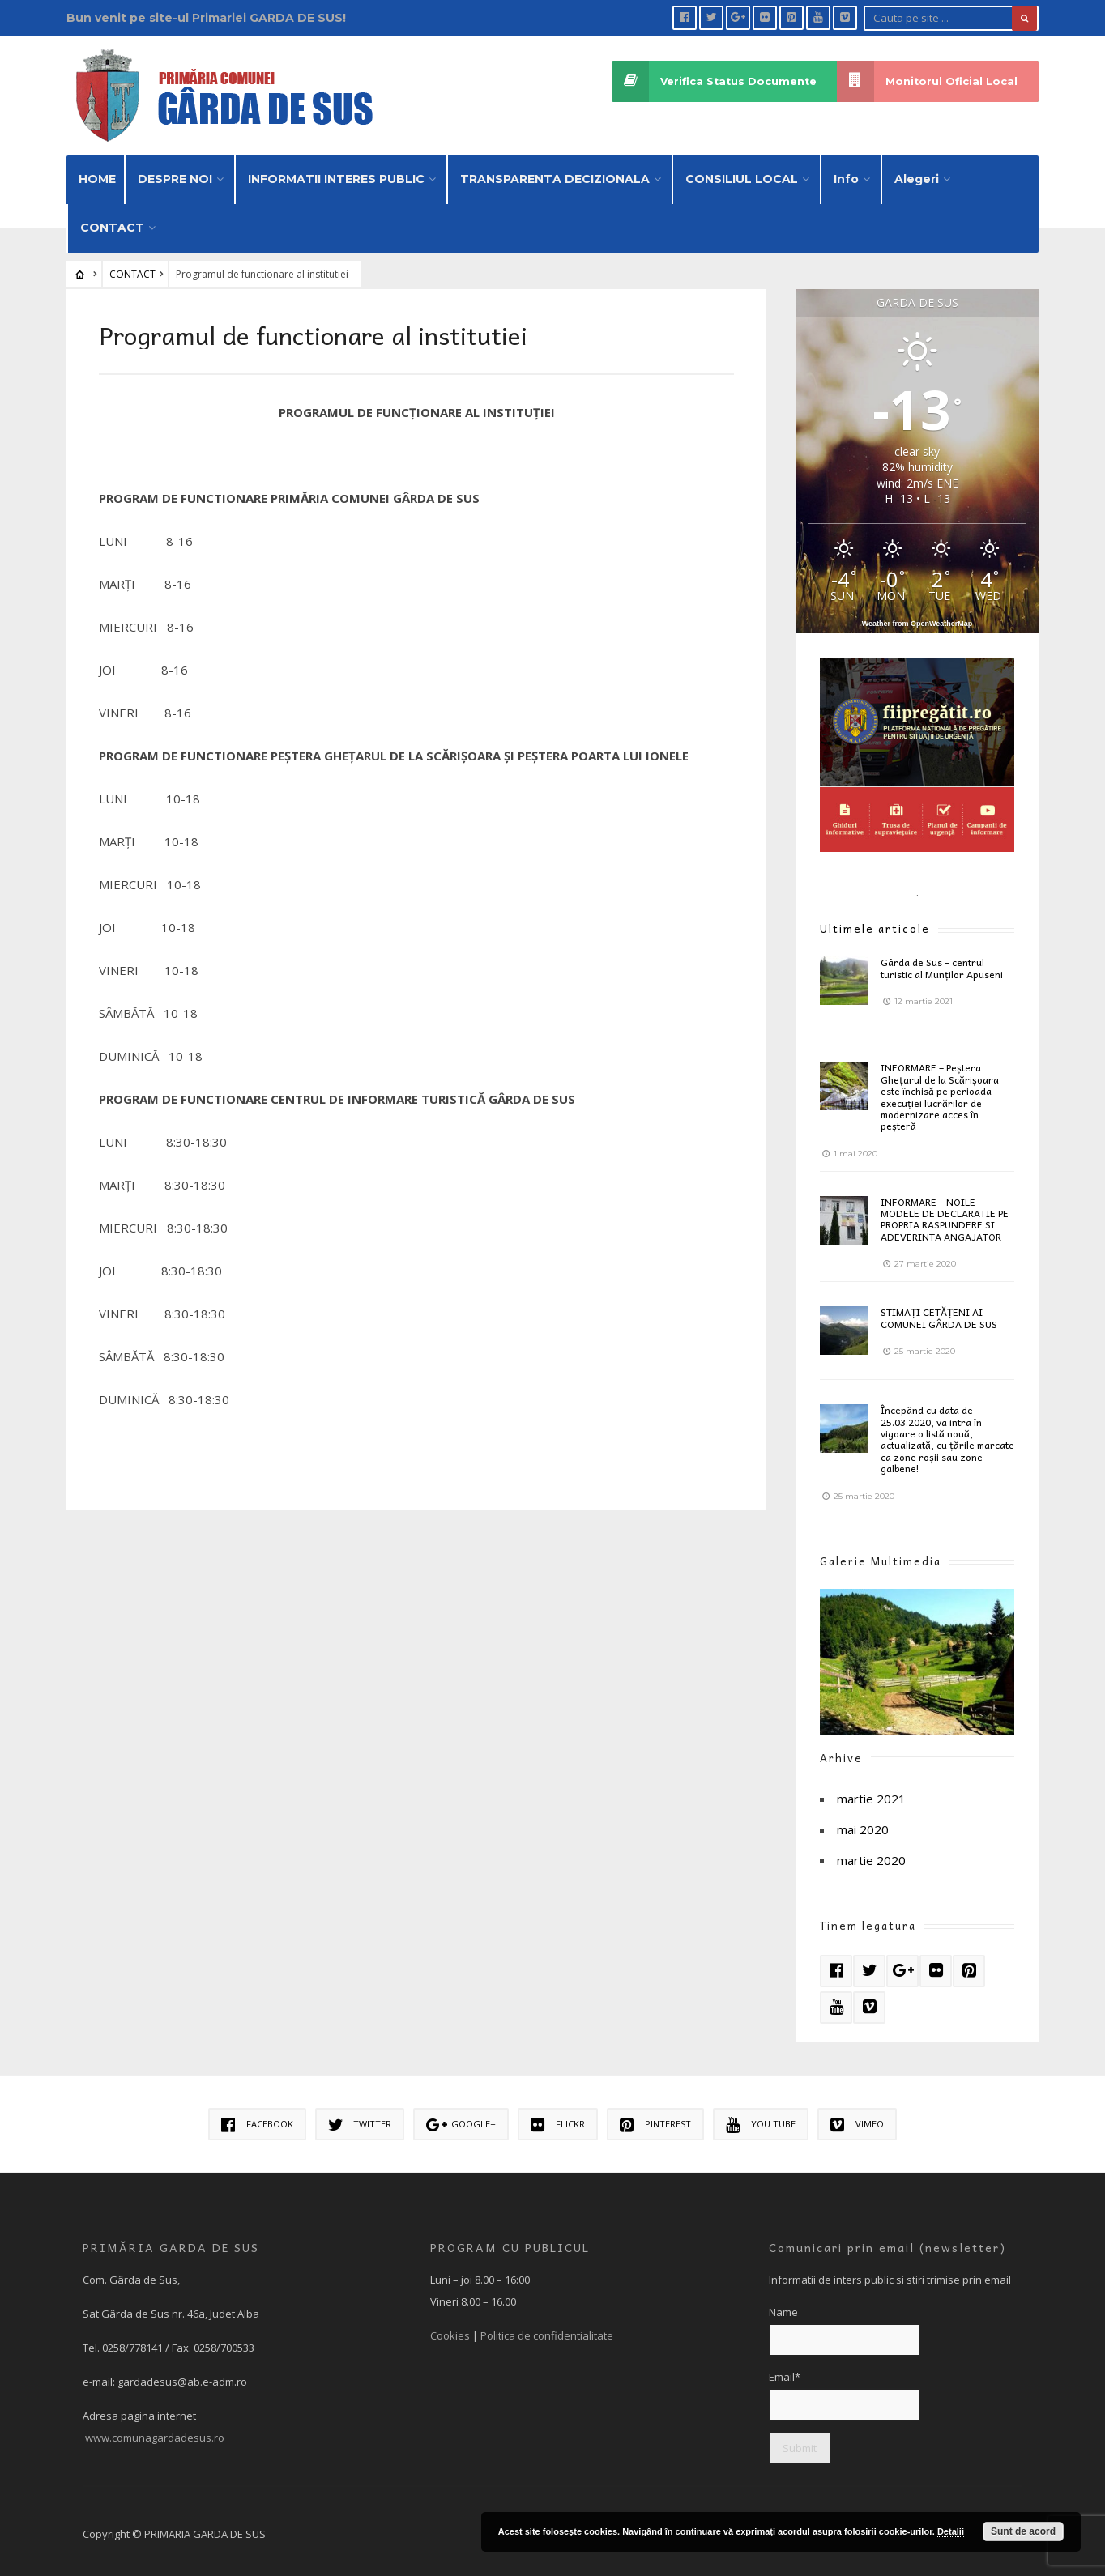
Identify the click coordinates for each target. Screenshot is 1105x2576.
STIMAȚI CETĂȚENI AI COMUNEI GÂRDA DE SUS (939, 1312)
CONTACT (112, 222)
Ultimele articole (875, 923)
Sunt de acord (1023, 2531)
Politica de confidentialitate (546, 2330)
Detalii (950, 2531)
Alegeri (916, 173)
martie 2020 (871, 1854)
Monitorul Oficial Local (927, 81)
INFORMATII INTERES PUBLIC (336, 173)
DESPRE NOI (175, 173)
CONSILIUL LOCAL (741, 173)
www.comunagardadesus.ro (154, 2432)
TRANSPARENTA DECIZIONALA (555, 173)
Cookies (450, 2330)
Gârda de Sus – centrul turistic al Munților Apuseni (942, 963)
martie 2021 (871, 1793)
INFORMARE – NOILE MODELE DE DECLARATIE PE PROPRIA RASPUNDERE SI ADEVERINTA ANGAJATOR (945, 1213)
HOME (97, 173)
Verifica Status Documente (713, 81)
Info (846, 173)
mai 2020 (863, 1824)
